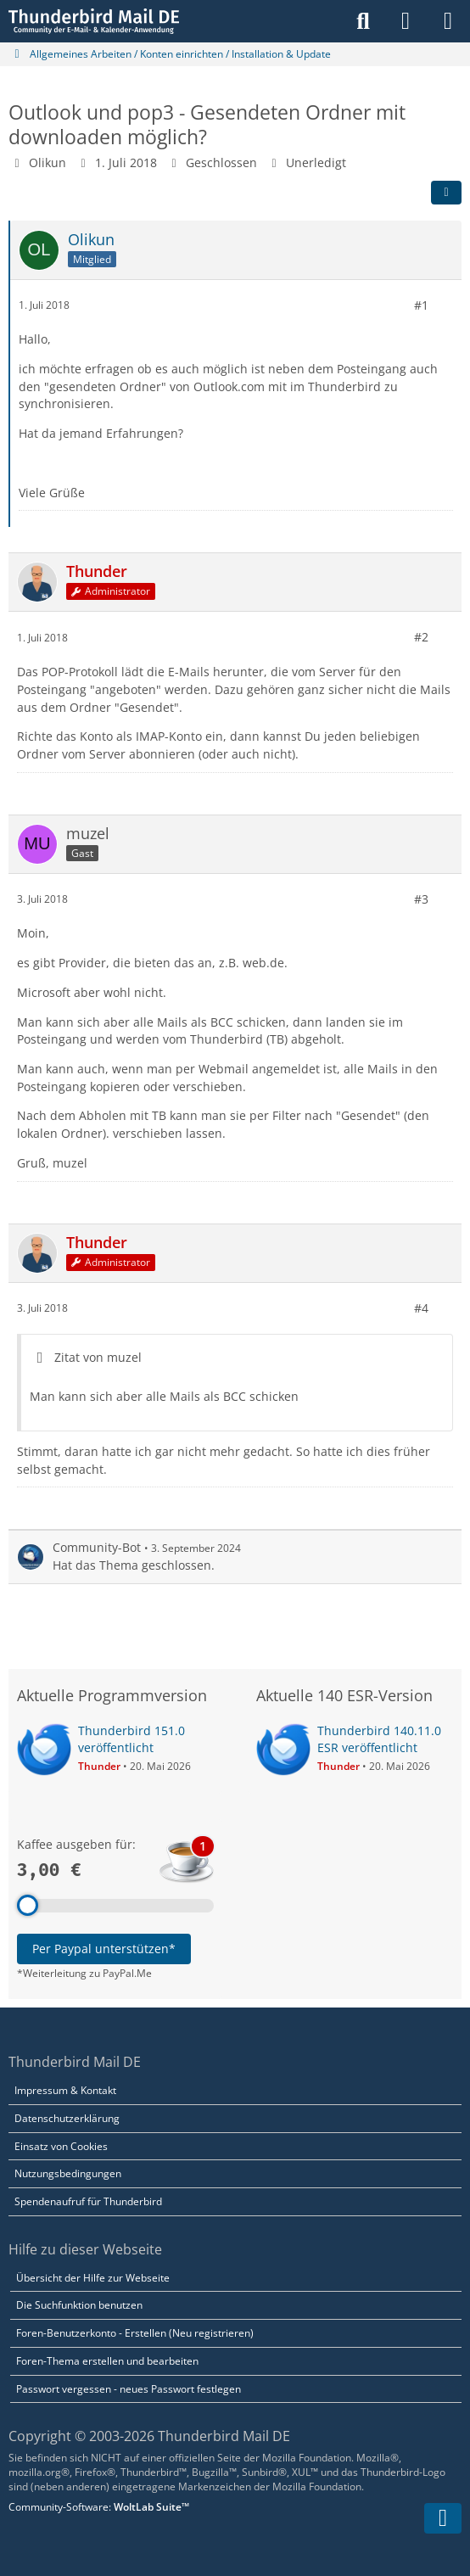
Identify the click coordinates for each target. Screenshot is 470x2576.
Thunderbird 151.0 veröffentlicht (131, 1739)
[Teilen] (446, 192)
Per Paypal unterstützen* (104, 1948)
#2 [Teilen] (421, 637)
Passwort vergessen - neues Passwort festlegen (128, 2389)
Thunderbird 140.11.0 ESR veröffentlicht (379, 1739)
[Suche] (363, 21)
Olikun (47, 162)
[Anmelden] (405, 21)
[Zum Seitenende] (443, 2518)
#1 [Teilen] (421, 304)
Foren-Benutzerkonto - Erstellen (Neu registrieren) (135, 2333)
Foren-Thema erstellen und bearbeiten (107, 2361)
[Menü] (448, 21)
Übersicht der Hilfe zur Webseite (93, 2278)
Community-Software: (98, 2507)
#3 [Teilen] (421, 898)
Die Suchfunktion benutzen (79, 2305)
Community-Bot (97, 1547)
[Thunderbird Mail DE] (93, 21)
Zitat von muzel (98, 1357)
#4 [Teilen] (421, 1307)
